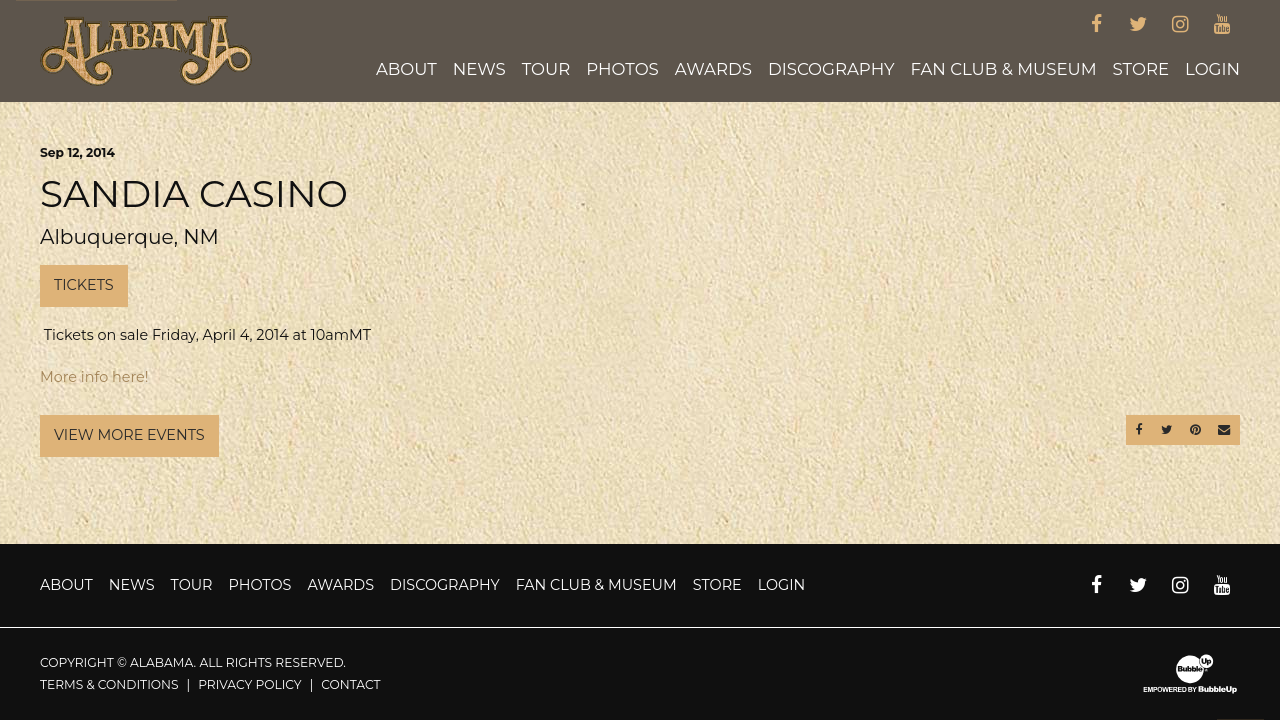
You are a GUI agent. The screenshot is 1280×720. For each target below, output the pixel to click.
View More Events (129, 435)
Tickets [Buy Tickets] (84, 285)
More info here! (94, 377)
